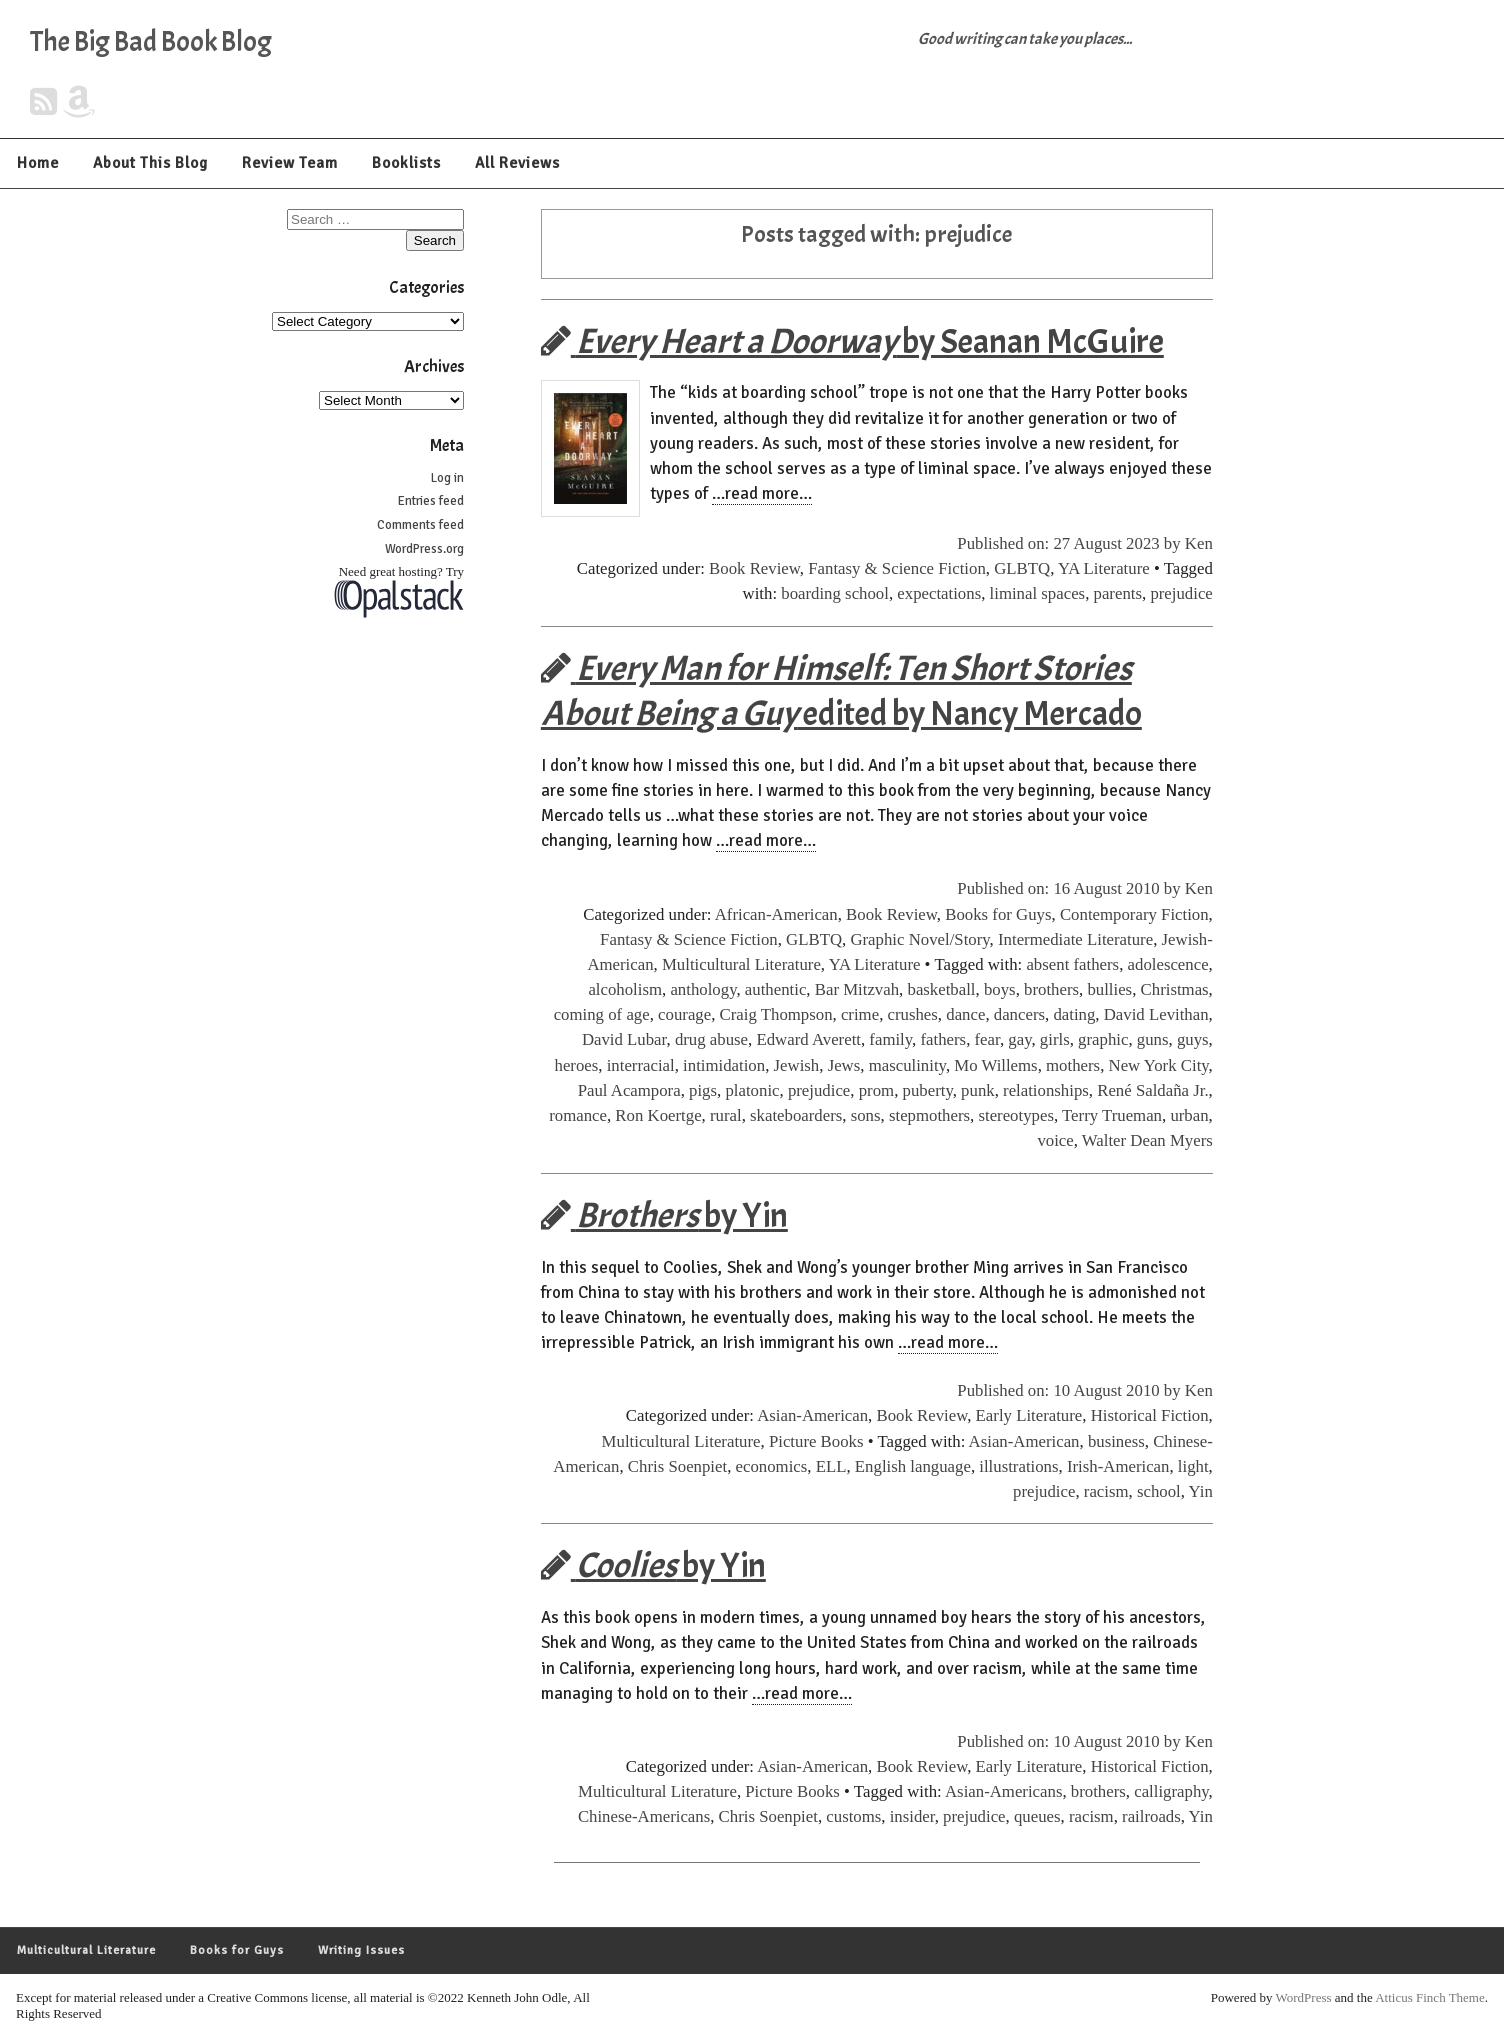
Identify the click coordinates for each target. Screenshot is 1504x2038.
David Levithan (1156, 1014)
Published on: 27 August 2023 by (1071, 543)
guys (1193, 1039)
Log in (447, 478)
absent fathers (1072, 964)
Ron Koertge (658, 1115)
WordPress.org (424, 549)
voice (1055, 1140)
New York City (1159, 1065)
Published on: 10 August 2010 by (1071, 1390)
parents (1118, 593)
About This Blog (150, 163)
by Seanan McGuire (852, 341)
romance (578, 1115)
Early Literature (1029, 1415)
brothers (1051, 989)
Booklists (406, 163)
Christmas (1175, 989)
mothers (1073, 1065)
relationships (1046, 1090)
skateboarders (796, 1115)
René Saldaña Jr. (1152, 1090)
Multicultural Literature (741, 964)
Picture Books (816, 1441)
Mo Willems (995, 1065)
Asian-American (812, 1415)
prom (876, 1090)
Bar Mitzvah (857, 989)
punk (978, 1090)
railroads (1151, 1816)
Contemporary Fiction (1134, 914)
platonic (752, 1090)
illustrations (1018, 1466)
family (890, 1039)
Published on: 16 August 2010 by (1071, 888)
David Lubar (624, 1039)
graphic (1103, 1039)
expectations (939, 593)
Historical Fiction (1150, 1415)
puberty (928, 1090)
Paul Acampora (629, 1090)
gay (1019, 1039)
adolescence (1168, 964)
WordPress (1304, 1997)
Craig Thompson (776, 1014)
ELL (831, 1466)
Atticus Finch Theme (1430, 1997)
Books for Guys (998, 914)
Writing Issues (361, 1950)
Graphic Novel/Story (919, 939)
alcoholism (625, 989)
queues (1037, 1816)
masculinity (907, 1065)
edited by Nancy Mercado (841, 691)
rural (726, 1115)
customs (853, 1816)
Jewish (797, 1065)
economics (772, 1466)
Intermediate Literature (1075, 939)
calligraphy (1171, 1791)
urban (1189, 1115)
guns (1153, 1039)
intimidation (724, 1065)
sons (866, 1115)
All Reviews (517, 163)
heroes (577, 1065)
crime (860, 1014)
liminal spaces (1038, 593)
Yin (1201, 1491)
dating (1074, 1014)
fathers (943, 1039)
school (1159, 1491)
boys (1000, 989)
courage (684, 1014)
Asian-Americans (1003, 1791)
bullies (1109, 989)
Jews (844, 1065)
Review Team (290, 163)
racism (1106, 1491)
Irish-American (1118, 1466)
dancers (1019, 1014)
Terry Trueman (1112, 1115)
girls (1055, 1039)
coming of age (602, 1014)
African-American (776, 914)
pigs (703, 1090)
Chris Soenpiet (677, 1466)
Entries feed (431, 501)
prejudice (1181, 593)
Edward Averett (808, 1039)
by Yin (664, 1215)
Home (38, 163)
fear (987, 1039)
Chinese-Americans (644, 1816)
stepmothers (929, 1115)
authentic (776, 989)
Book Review (754, 568)
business (1116, 1441)
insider (912, 1816)
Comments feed (420, 525)
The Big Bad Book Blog (151, 42)
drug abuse (711, 1039)
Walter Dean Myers (1147, 1140)
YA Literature (1104, 568)
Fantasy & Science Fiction (897, 568)
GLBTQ (1022, 568)
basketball (941, 989)
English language (913, 1466)
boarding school (835, 593)
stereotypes (1016, 1115)
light (1193, 1466)
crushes (913, 1014)
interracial (641, 1065)
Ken (1199, 543)
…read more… (762, 493)
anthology (703, 989)
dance (965, 1014)
